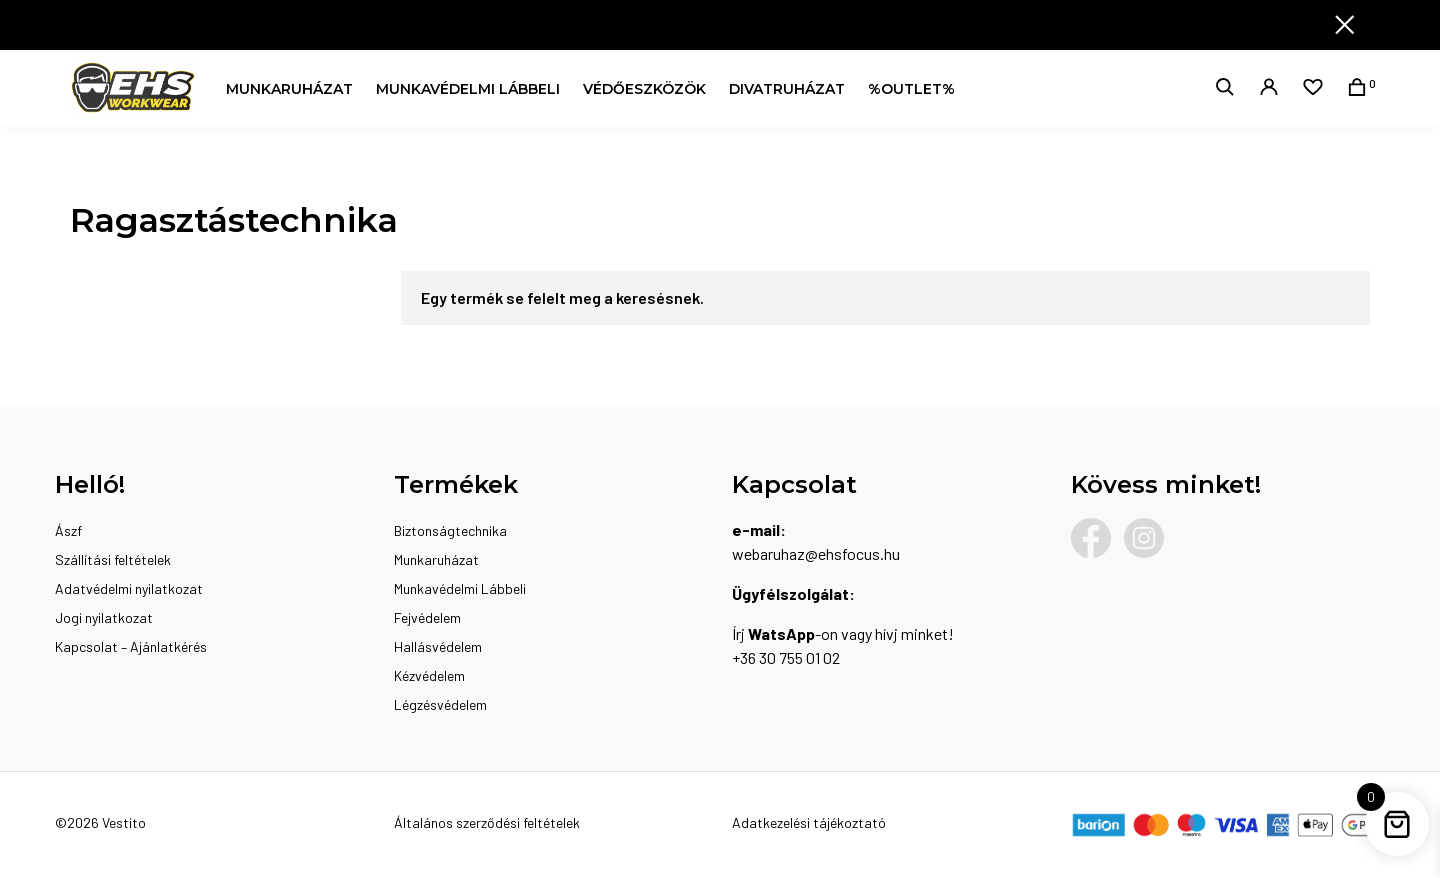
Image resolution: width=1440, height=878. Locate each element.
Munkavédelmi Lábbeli (468, 89)
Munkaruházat (289, 89)
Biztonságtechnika (450, 530)
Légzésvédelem (440, 704)
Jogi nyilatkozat (104, 617)
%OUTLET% (911, 89)
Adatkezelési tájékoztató (809, 822)
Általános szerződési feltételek (487, 822)
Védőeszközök (644, 89)
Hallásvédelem (438, 646)
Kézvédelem (429, 675)
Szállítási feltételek (113, 559)
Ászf (68, 530)
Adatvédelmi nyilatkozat (129, 588)
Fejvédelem (427, 617)
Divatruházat (787, 89)
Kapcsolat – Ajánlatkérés (131, 646)
